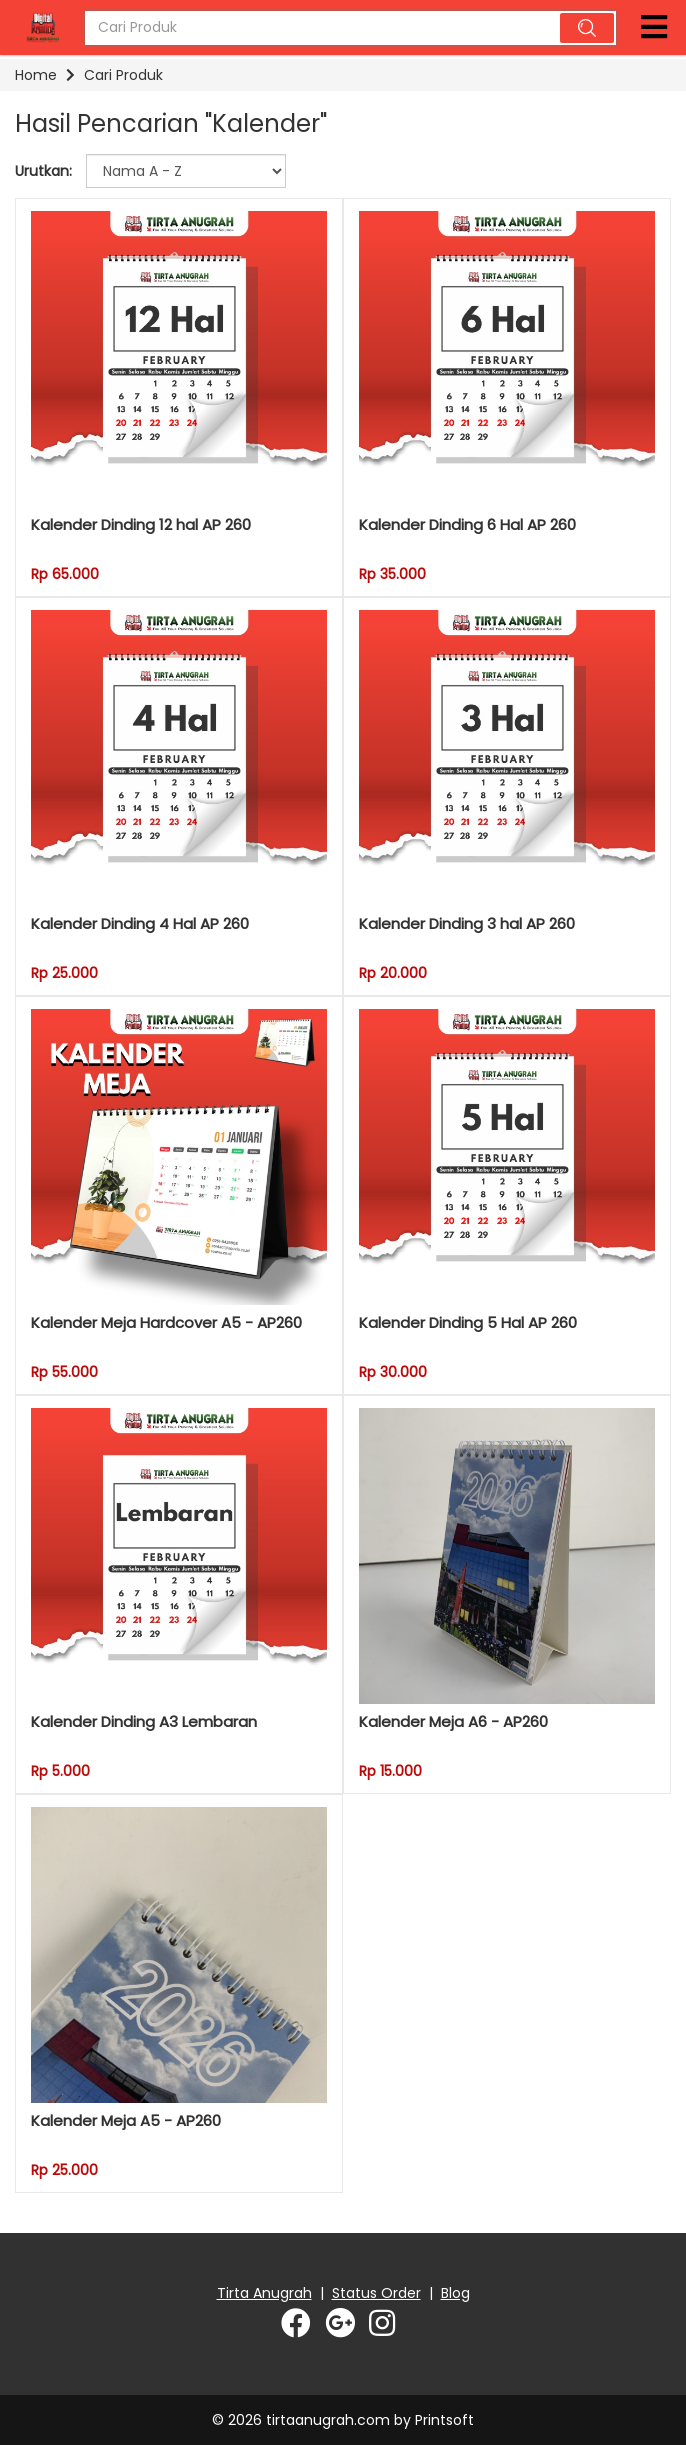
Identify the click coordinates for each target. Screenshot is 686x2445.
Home (36, 75)
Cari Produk (123, 75)
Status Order (376, 2293)
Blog (455, 2293)
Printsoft (444, 2420)
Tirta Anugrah (264, 2293)
